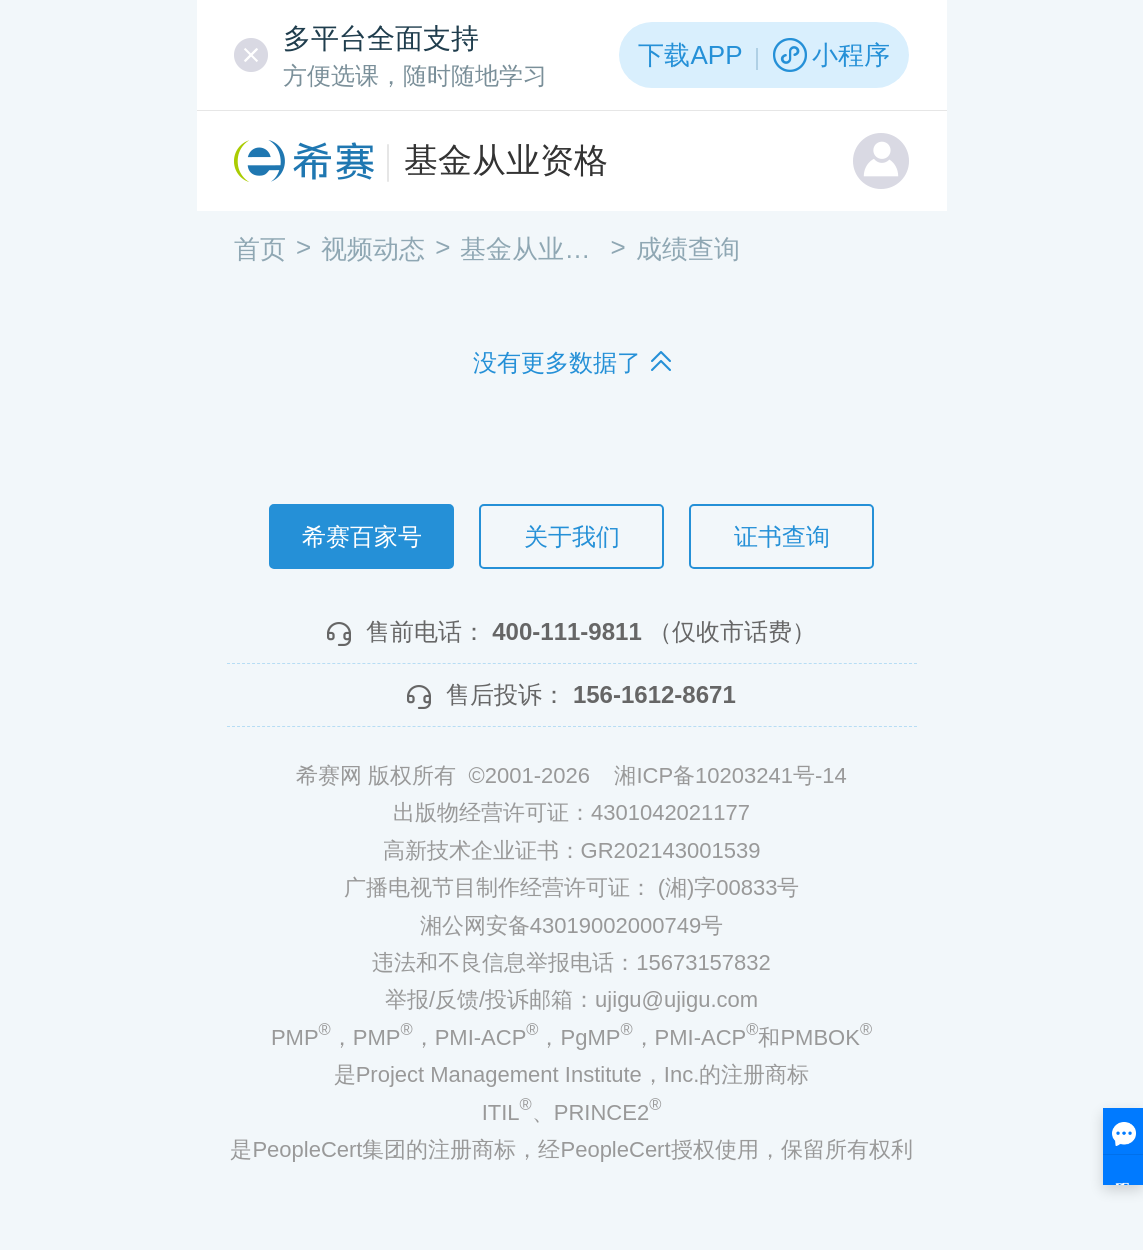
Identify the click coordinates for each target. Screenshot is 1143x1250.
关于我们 (572, 536)
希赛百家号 (362, 536)
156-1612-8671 (654, 694)
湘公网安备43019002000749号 (571, 925)
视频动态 (373, 249)
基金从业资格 (506, 160)
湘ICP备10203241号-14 (730, 775)
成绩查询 (688, 249)
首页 (260, 249)
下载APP (690, 55)
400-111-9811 (566, 631)
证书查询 (782, 536)
